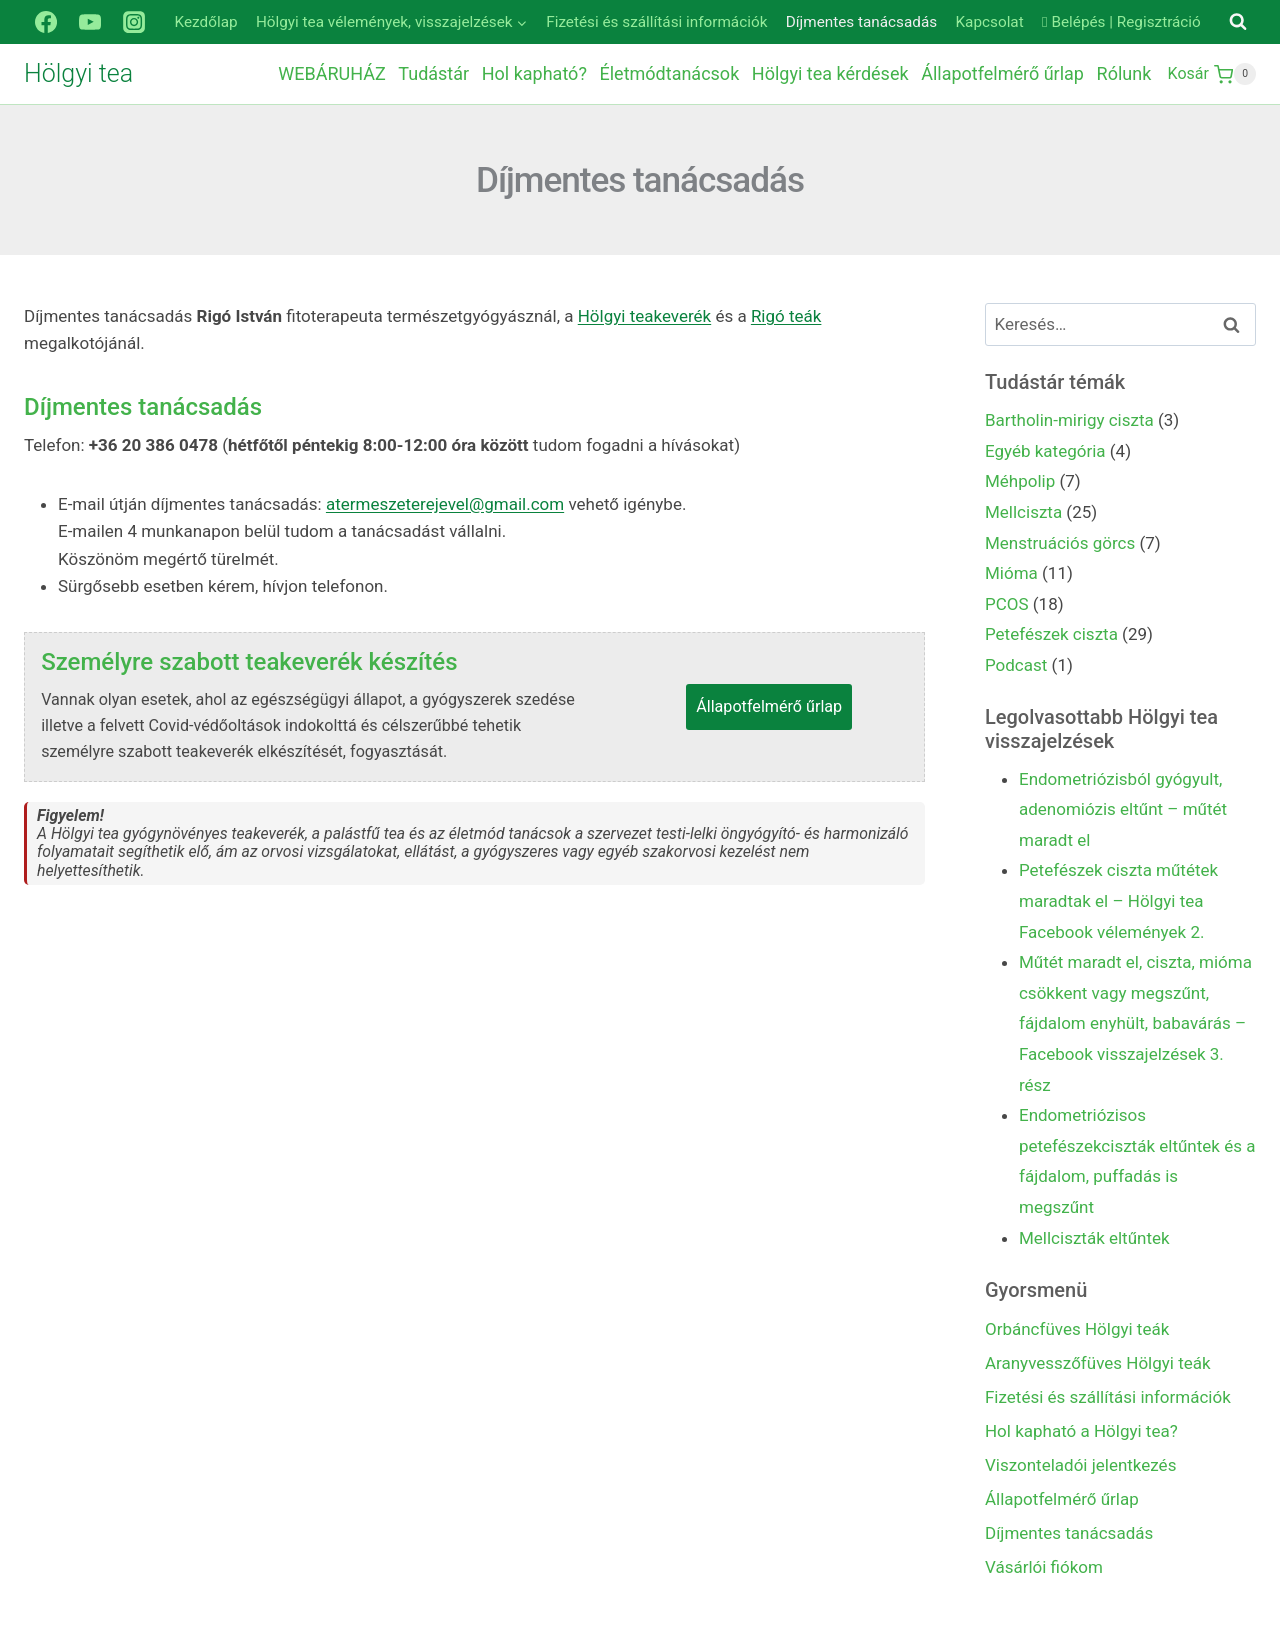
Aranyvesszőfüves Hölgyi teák (1098, 1363)
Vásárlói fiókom (1044, 1567)
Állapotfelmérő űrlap (1002, 73)
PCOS (1007, 604)
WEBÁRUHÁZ (331, 73)
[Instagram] (134, 22)
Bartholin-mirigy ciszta (1069, 420)
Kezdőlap (206, 22)
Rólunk (1124, 73)
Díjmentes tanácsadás (861, 22)
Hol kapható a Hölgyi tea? (1081, 1431)
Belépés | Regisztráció (1121, 22)
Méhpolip (1020, 481)
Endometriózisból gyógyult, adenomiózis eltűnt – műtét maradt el (1123, 809)
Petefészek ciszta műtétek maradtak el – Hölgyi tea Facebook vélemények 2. (1118, 900)
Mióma (1011, 573)
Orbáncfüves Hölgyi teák (1077, 1329)
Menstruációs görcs (1060, 543)
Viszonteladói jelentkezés (1080, 1465)
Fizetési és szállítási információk (656, 22)
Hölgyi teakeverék (644, 316)
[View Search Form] (1238, 22)
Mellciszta (1023, 512)
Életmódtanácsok (670, 73)
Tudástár (433, 73)
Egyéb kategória (1045, 451)
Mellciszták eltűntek (1094, 1238)
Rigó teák (786, 316)
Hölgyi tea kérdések (830, 73)
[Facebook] (46, 22)
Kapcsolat (990, 22)
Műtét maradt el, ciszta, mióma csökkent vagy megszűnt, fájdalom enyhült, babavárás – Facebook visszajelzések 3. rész (1135, 1023)
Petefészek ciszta (1051, 634)
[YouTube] (90, 22)
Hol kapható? (534, 73)
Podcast (1016, 665)
